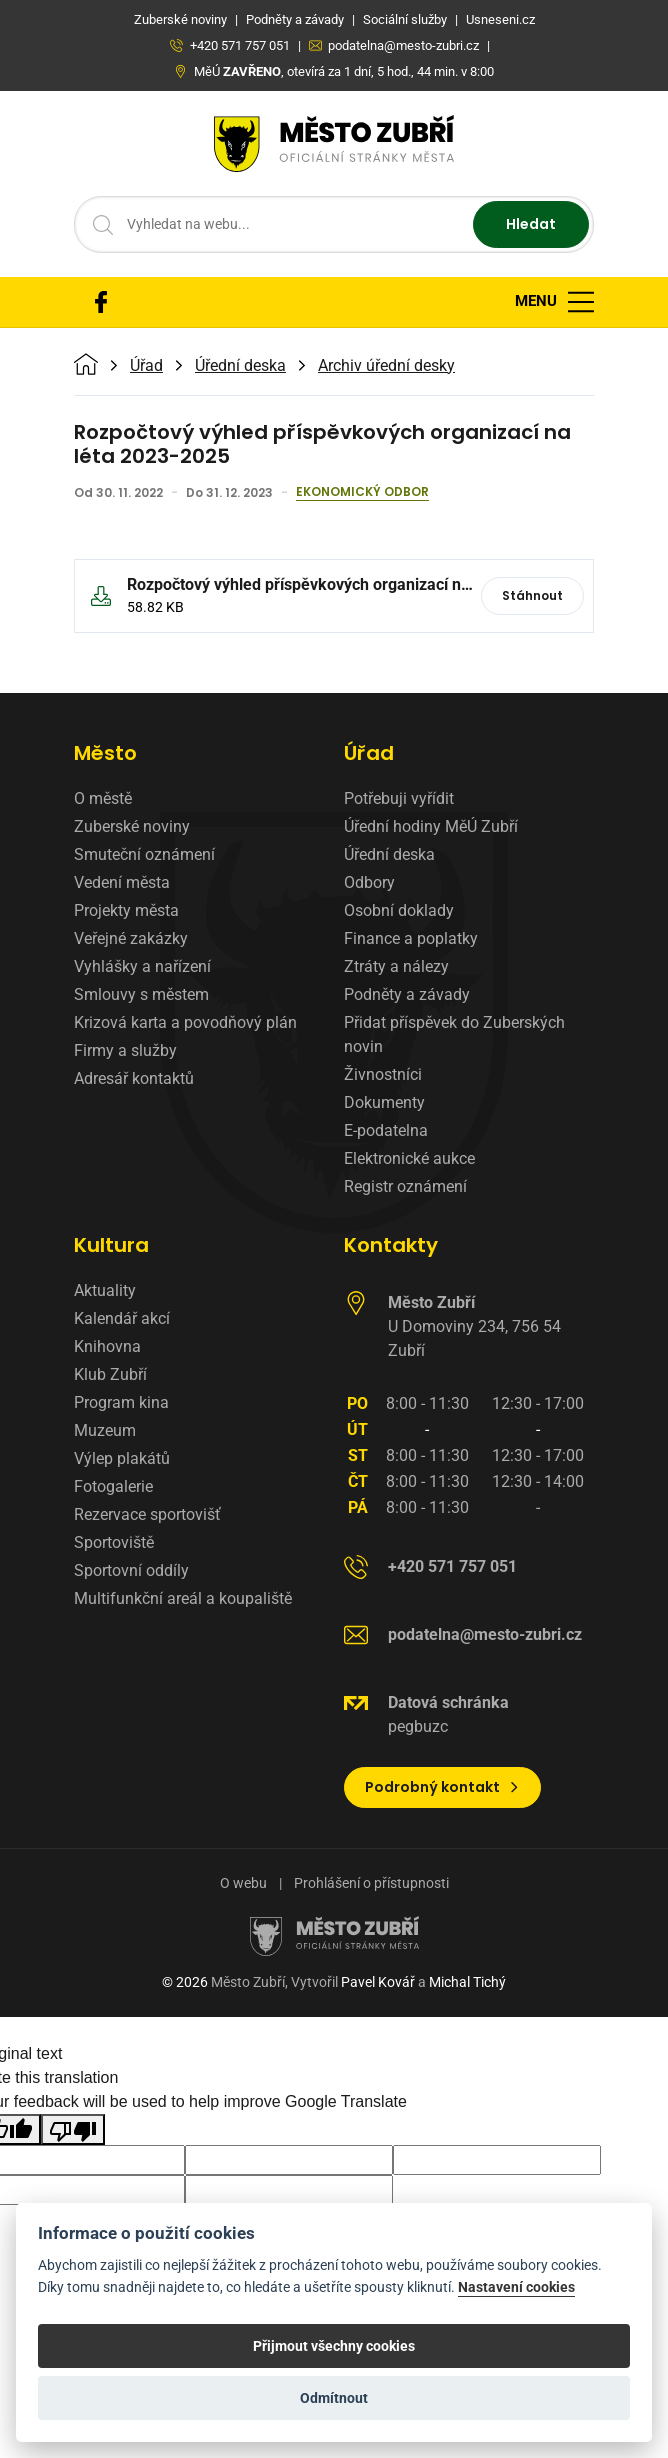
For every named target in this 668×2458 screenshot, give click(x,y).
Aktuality (105, 1290)
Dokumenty (384, 1102)
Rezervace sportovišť (147, 1514)
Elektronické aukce (409, 1158)
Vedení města (122, 882)
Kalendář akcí (122, 1318)
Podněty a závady (407, 994)
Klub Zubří (110, 1374)
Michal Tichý (467, 1982)
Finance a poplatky (411, 938)
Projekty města (126, 910)
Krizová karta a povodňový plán (185, 1022)
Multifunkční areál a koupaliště (183, 1598)
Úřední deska (240, 366)
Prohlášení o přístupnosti (371, 1883)
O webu (243, 1883)
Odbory (369, 882)
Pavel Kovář (378, 1982)
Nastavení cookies (516, 2287)
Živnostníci (383, 1074)
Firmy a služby (125, 1050)
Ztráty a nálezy (396, 966)
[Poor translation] (73, 2129)
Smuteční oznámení (144, 854)
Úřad (146, 366)
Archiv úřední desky (386, 366)
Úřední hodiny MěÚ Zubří (431, 826)
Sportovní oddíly (131, 1570)
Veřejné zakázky (131, 938)
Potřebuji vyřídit (399, 798)
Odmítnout (334, 2398)
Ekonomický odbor (362, 493)
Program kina (121, 1402)
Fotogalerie (113, 1486)
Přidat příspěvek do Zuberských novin (454, 1034)
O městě (103, 798)
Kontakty (391, 1245)
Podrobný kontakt (442, 1787)
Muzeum (105, 1430)
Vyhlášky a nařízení (142, 966)
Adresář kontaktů (134, 1078)
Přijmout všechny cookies (334, 2346)
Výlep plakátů (122, 1458)
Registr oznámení (405, 1186)
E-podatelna (386, 1130)
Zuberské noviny (132, 826)
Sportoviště (114, 1542)
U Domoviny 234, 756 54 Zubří (474, 1326)
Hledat (531, 224)
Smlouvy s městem (141, 994)
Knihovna (107, 1346)
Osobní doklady (399, 910)
